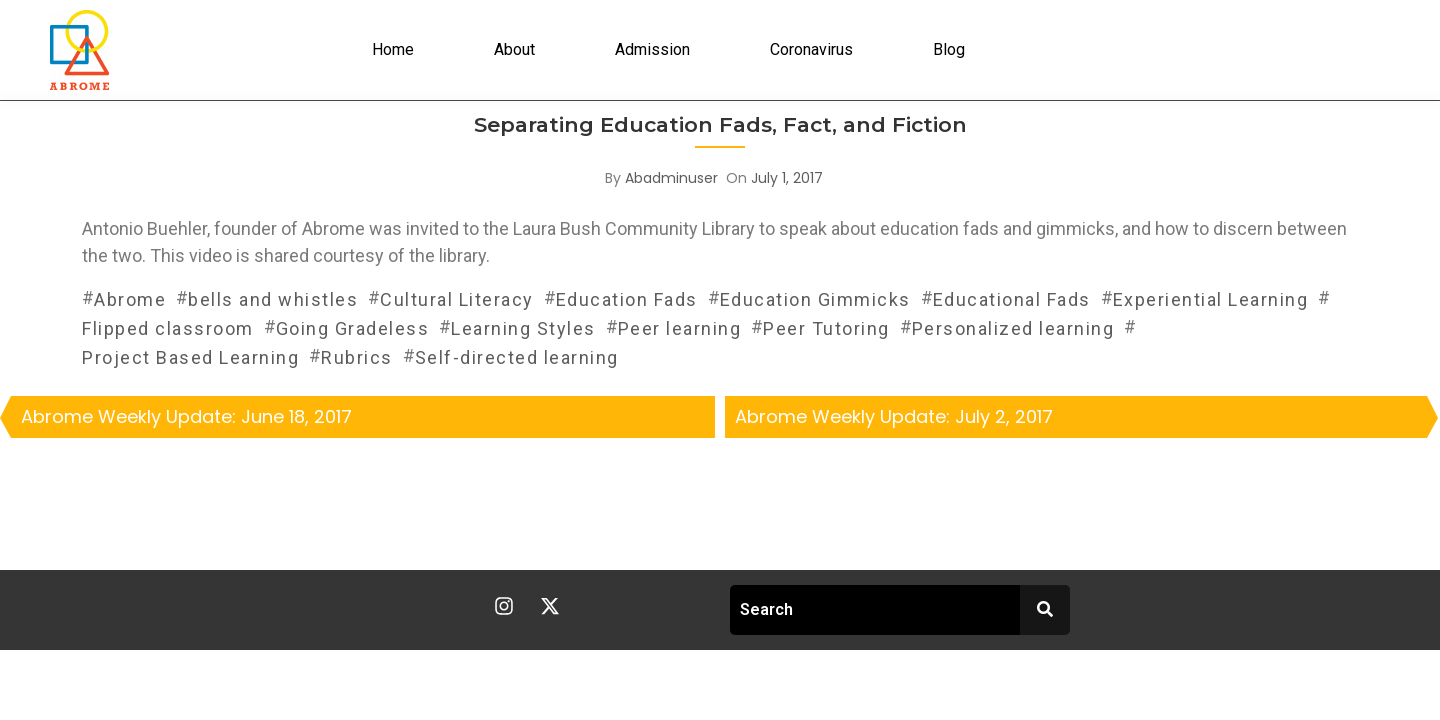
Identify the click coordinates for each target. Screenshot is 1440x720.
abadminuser (671, 178)
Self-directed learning (517, 357)
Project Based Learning (190, 357)
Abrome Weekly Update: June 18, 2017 (186, 416)
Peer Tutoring (826, 328)
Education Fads (627, 299)
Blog (949, 49)
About (514, 49)
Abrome (130, 299)
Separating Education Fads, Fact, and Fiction (720, 124)
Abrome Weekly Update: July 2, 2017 (894, 416)
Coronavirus (811, 49)
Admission (652, 49)
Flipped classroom (168, 328)
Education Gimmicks (815, 299)
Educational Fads (1012, 299)
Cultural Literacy (457, 299)
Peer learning (680, 328)
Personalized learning (1013, 328)
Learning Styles (523, 328)
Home (393, 49)
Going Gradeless (353, 328)
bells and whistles (273, 299)
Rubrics (357, 357)
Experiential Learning (1211, 299)
